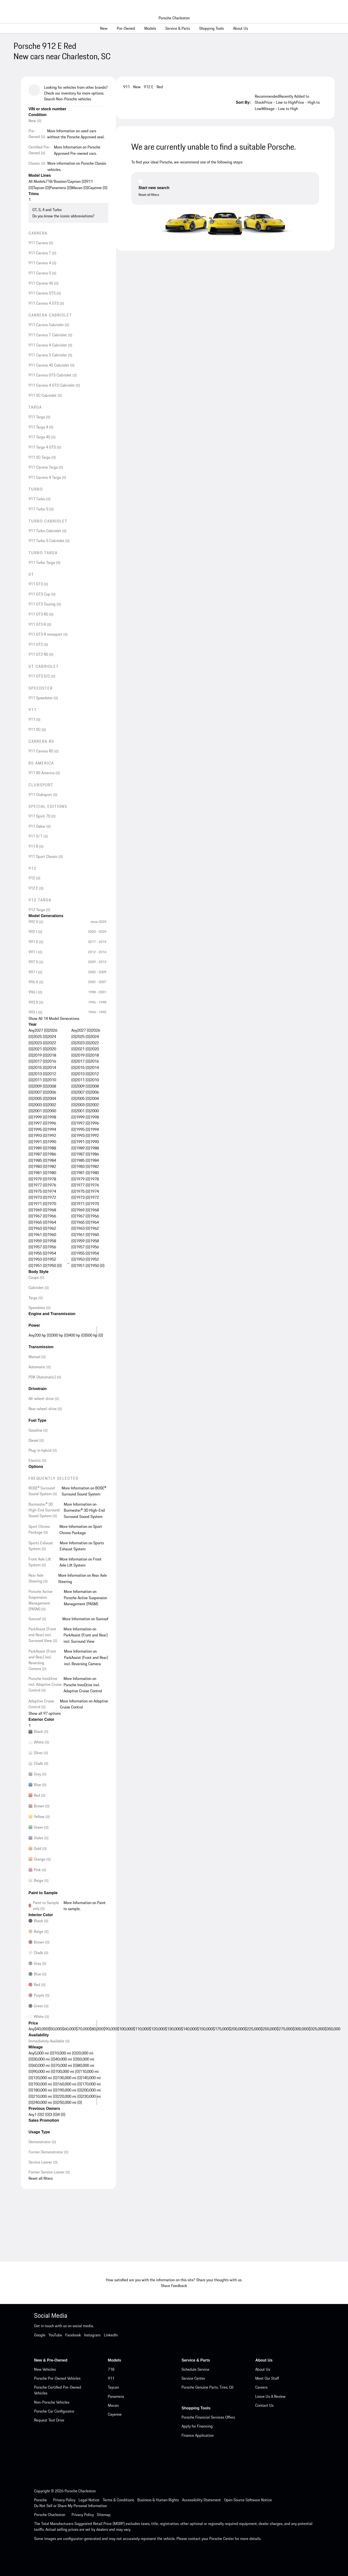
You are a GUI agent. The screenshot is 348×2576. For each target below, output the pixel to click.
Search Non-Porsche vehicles (67, 99)
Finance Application (197, 2435)
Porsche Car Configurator (54, 2411)
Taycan (113, 2387)
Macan (113, 2405)
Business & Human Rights (158, 2500)
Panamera (116, 2396)
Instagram (92, 2335)
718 (111, 2369)
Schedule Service (195, 2369)
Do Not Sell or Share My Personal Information (70, 2506)
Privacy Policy (64, 2500)
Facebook (73, 2335)
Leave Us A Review (270, 2396)
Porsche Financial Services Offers (208, 2417)
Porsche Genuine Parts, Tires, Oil (207, 2387)
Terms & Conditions (118, 2500)
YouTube (55, 2335)
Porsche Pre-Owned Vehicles (57, 2378)
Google (39, 2335)
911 (111, 2378)
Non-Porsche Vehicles (51, 2402)
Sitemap (104, 2514)
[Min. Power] (63, 1332)
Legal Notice (89, 2500)
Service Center (193, 2378)
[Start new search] (225, 188)
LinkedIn (111, 2335)
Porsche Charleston (174, 18)
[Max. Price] (63, 2025)
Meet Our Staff (267, 2378)
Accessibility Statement (201, 2500)
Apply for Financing (197, 2426)
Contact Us (264, 2405)
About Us (262, 2369)
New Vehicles (45, 2369)
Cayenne (115, 2414)
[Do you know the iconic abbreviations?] (68, 213)
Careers (261, 2387)
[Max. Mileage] (63, 2099)
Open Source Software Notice (248, 2500)
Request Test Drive (49, 2420)
